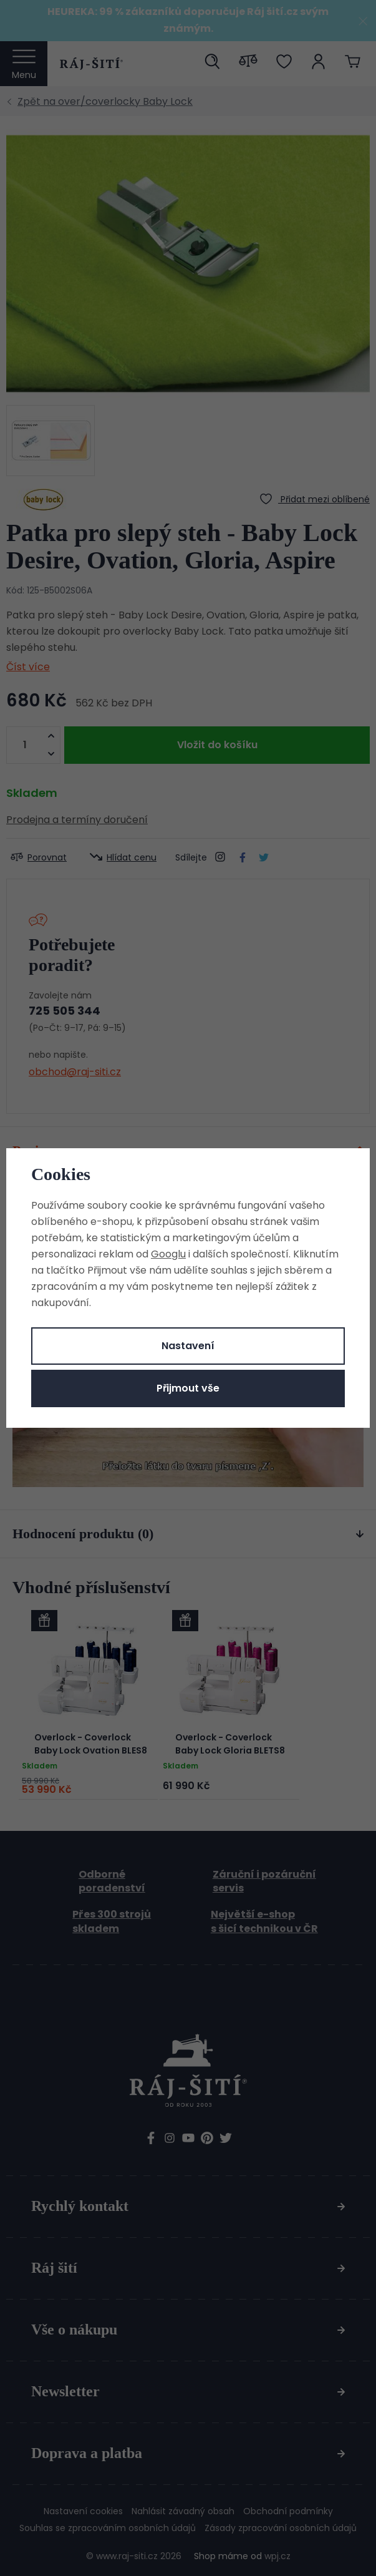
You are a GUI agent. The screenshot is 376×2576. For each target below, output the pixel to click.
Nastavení (188, 1346)
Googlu (168, 1254)
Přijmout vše (188, 1388)
